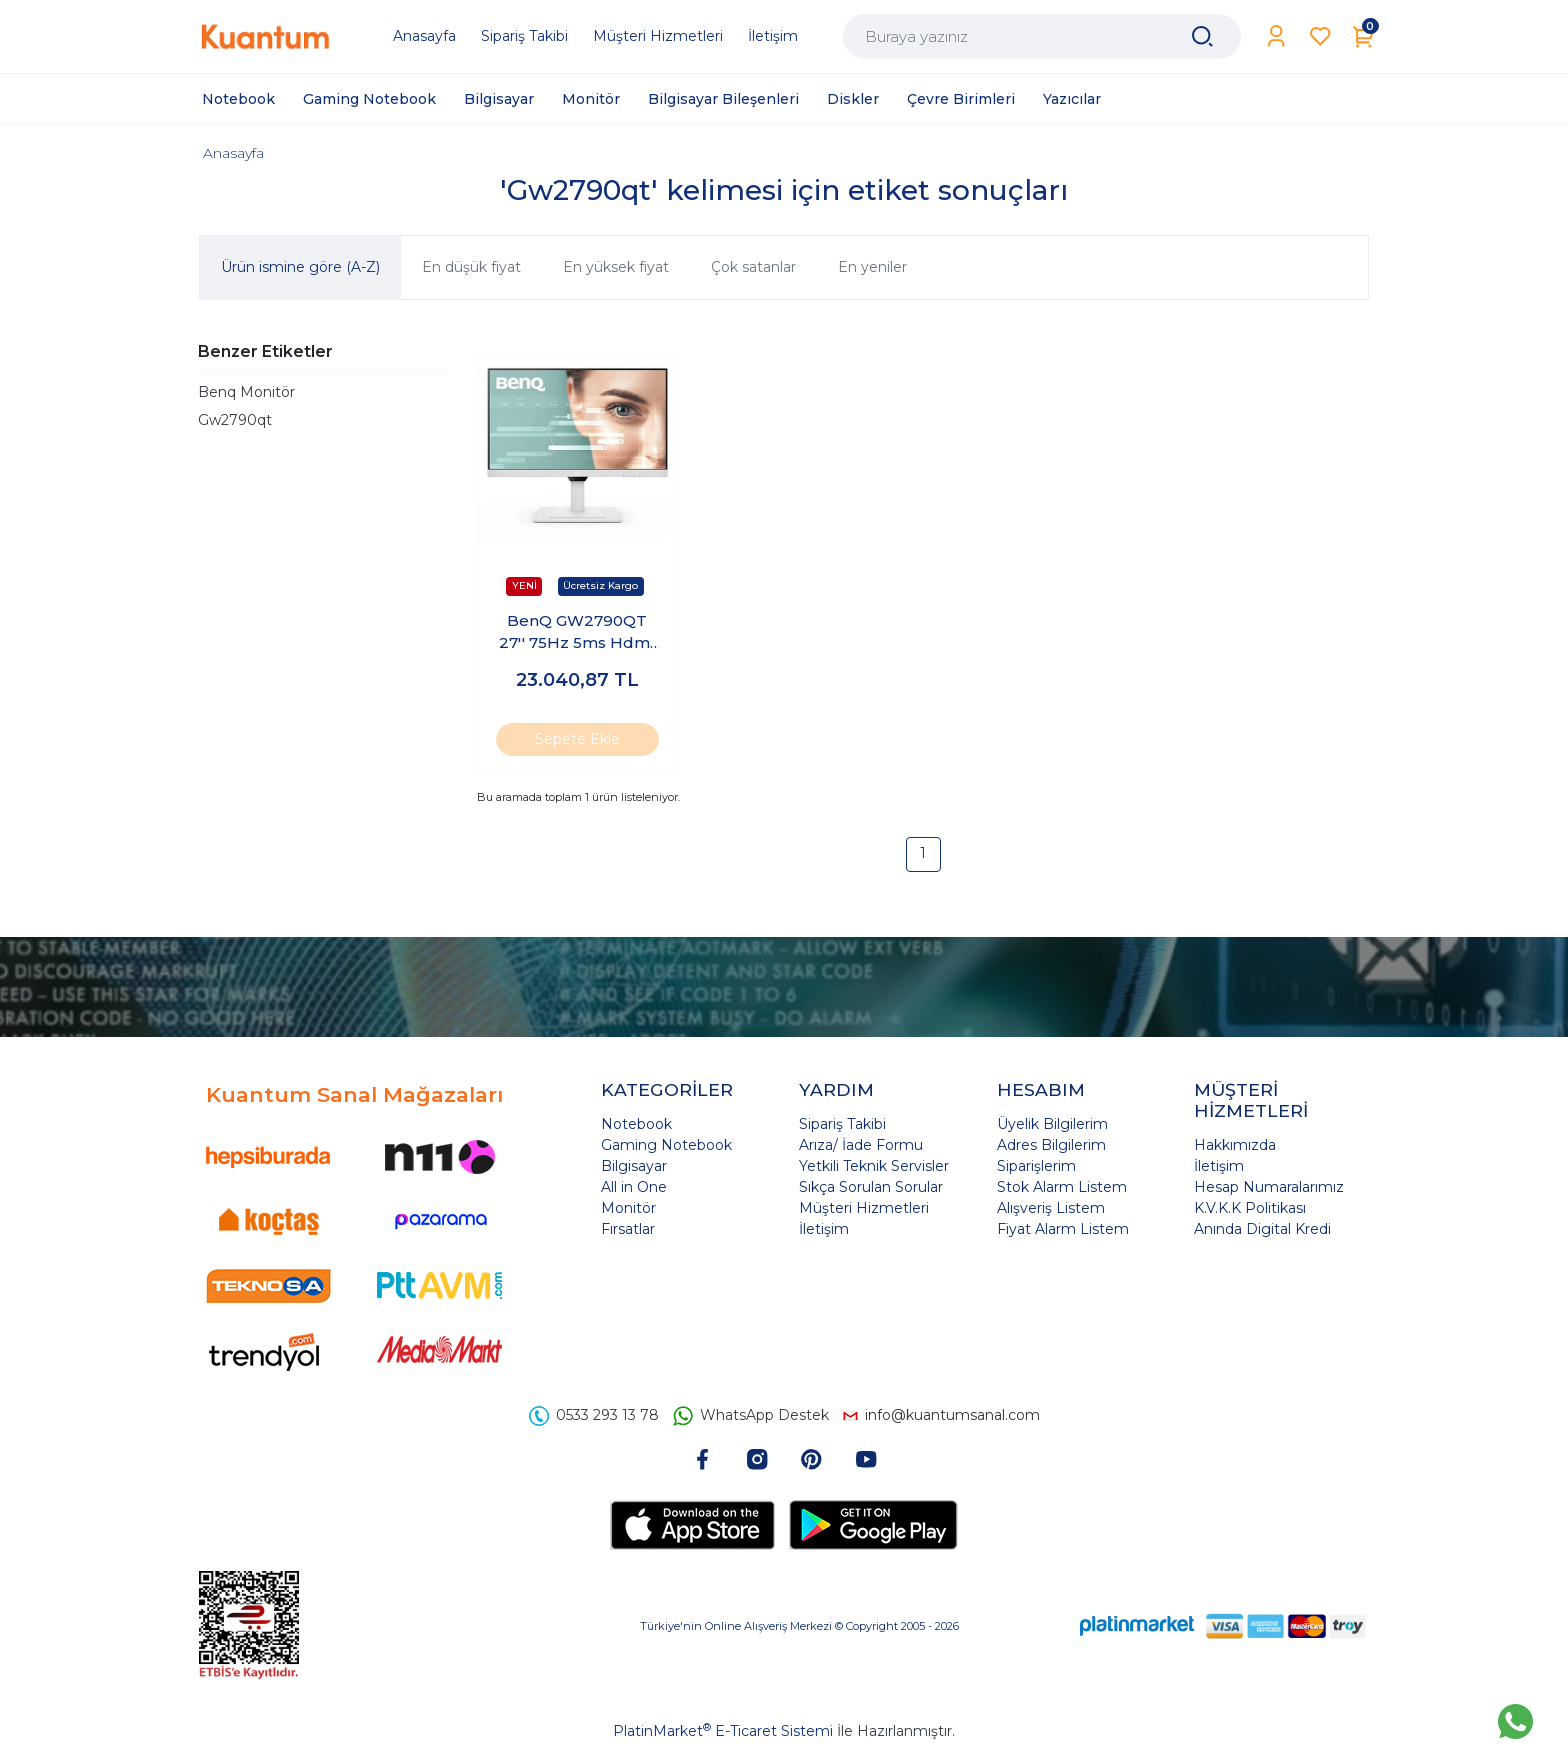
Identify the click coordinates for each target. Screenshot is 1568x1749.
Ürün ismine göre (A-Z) (300, 267)
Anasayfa (233, 153)
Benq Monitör (246, 392)
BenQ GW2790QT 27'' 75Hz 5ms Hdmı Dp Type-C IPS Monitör (577, 633)
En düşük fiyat (471, 267)
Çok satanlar (753, 267)
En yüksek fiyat (616, 267)
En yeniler (872, 267)
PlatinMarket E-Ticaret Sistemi (723, 1731)
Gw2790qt (235, 420)
